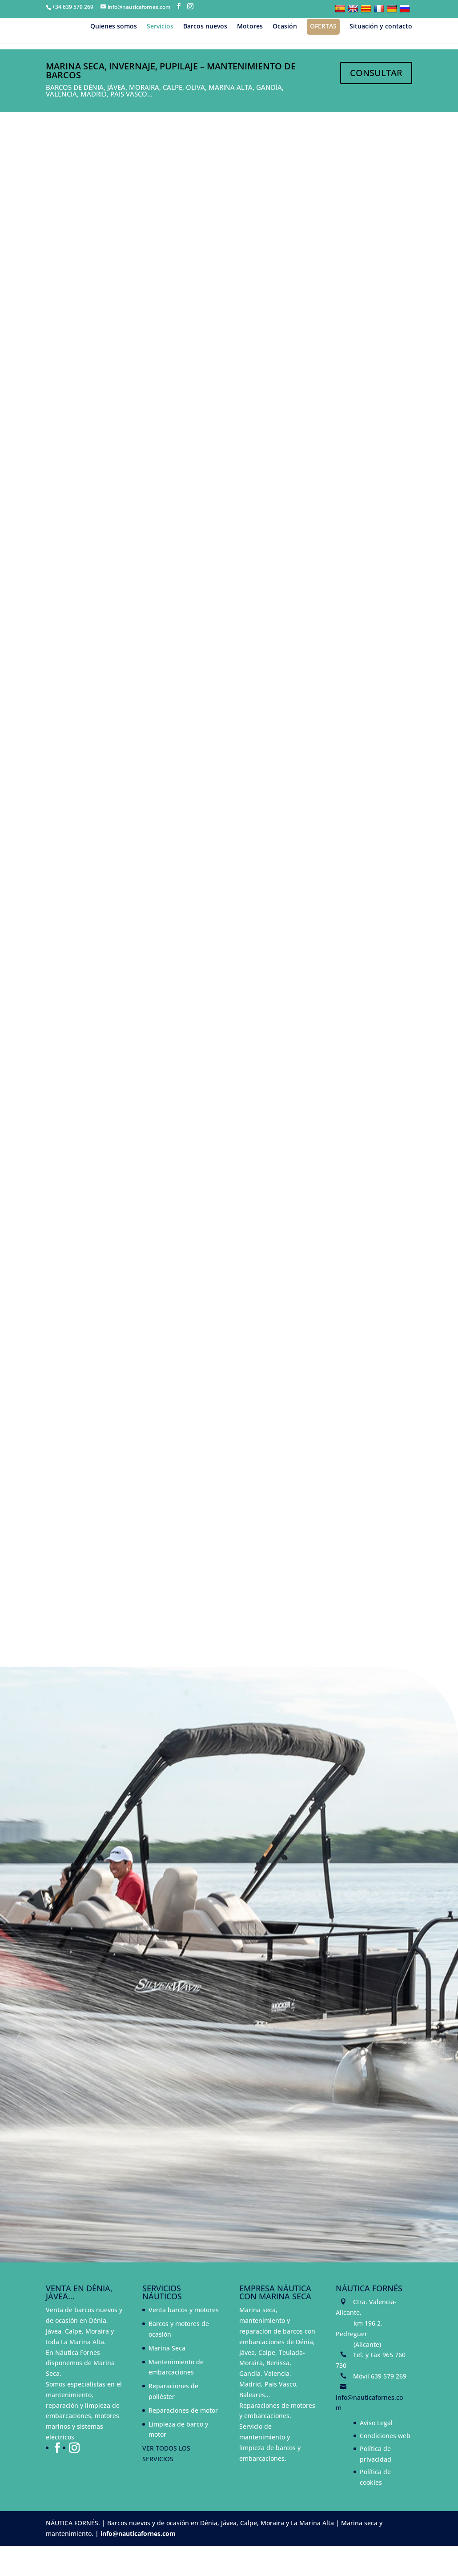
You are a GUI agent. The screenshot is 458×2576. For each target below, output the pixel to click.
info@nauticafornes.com (138, 2564)
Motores (250, 27)
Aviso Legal (376, 2453)
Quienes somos (113, 27)
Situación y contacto (381, 27)
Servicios (160, 27)
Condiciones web (385, 2466)
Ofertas (323, 26)
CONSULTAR (376, 73)
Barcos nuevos (205, 27)
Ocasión (285, 27)
